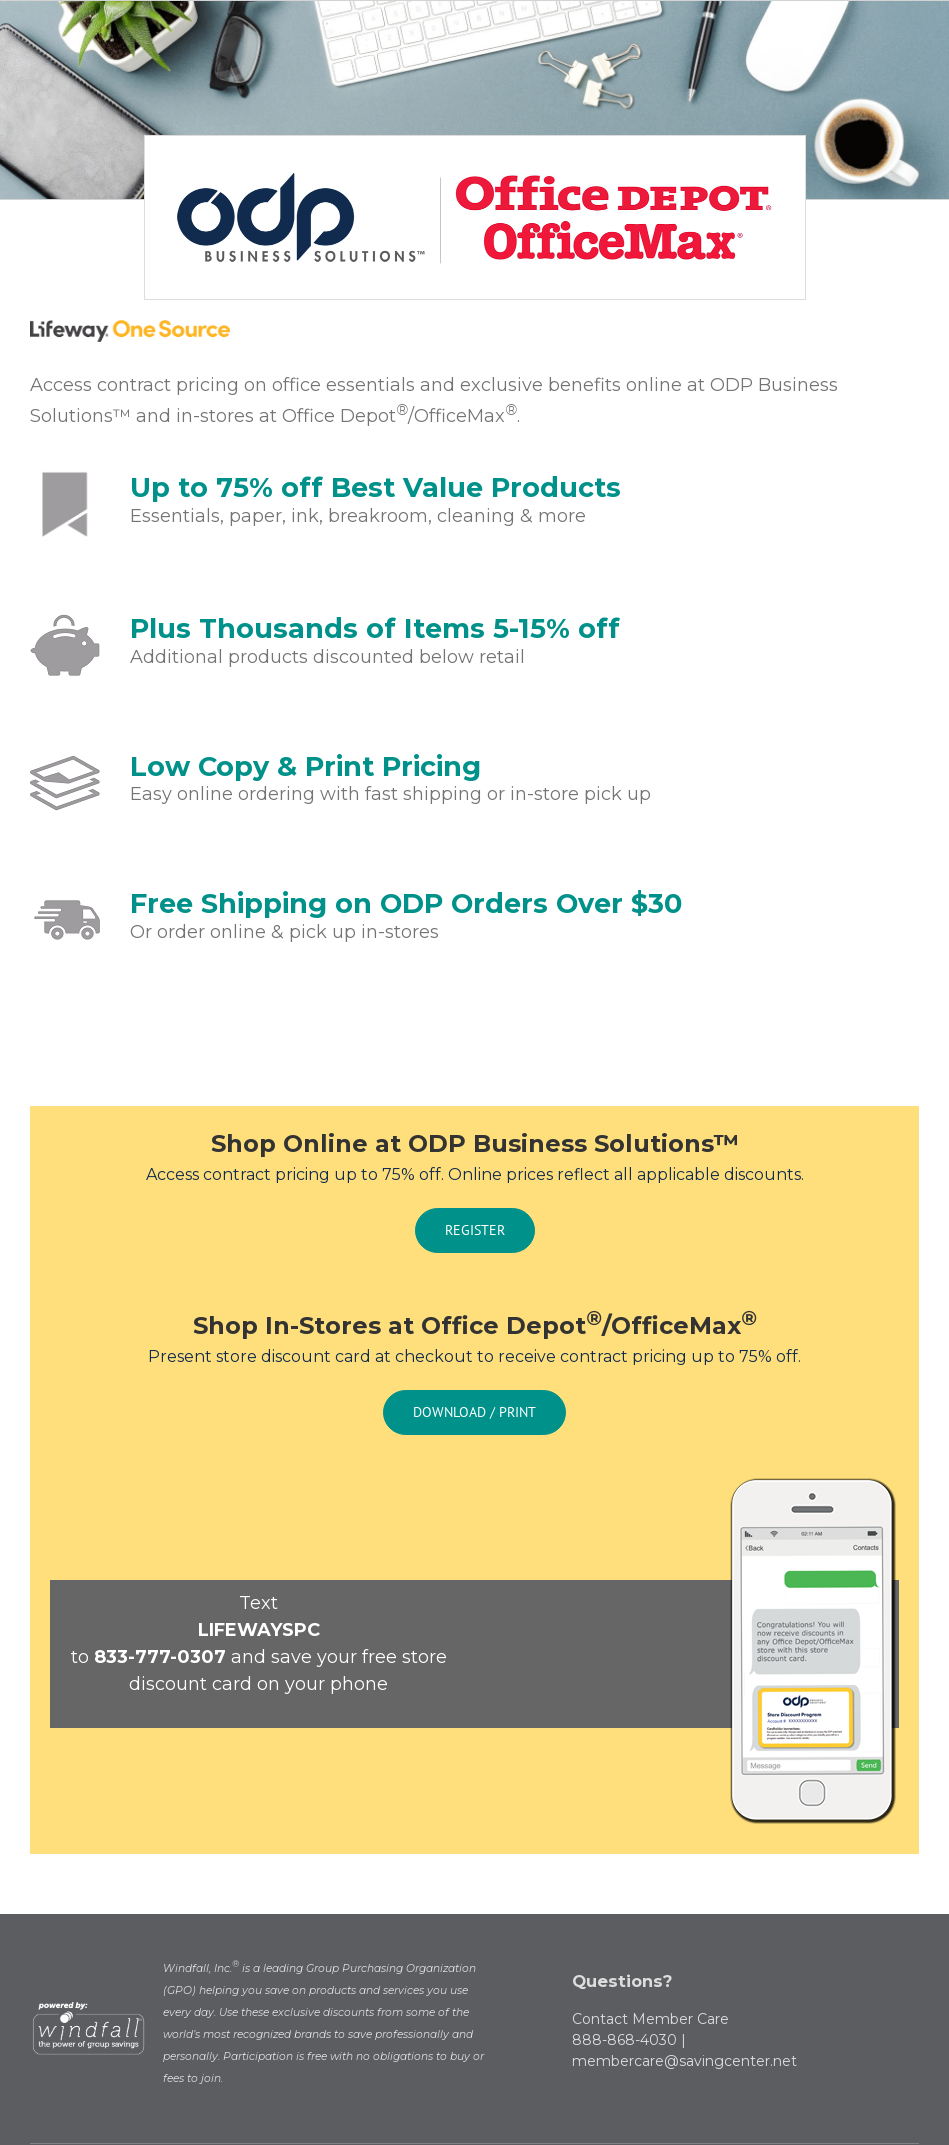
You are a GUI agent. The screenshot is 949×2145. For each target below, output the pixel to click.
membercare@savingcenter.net (684, 2061)
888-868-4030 (624, 2040)
